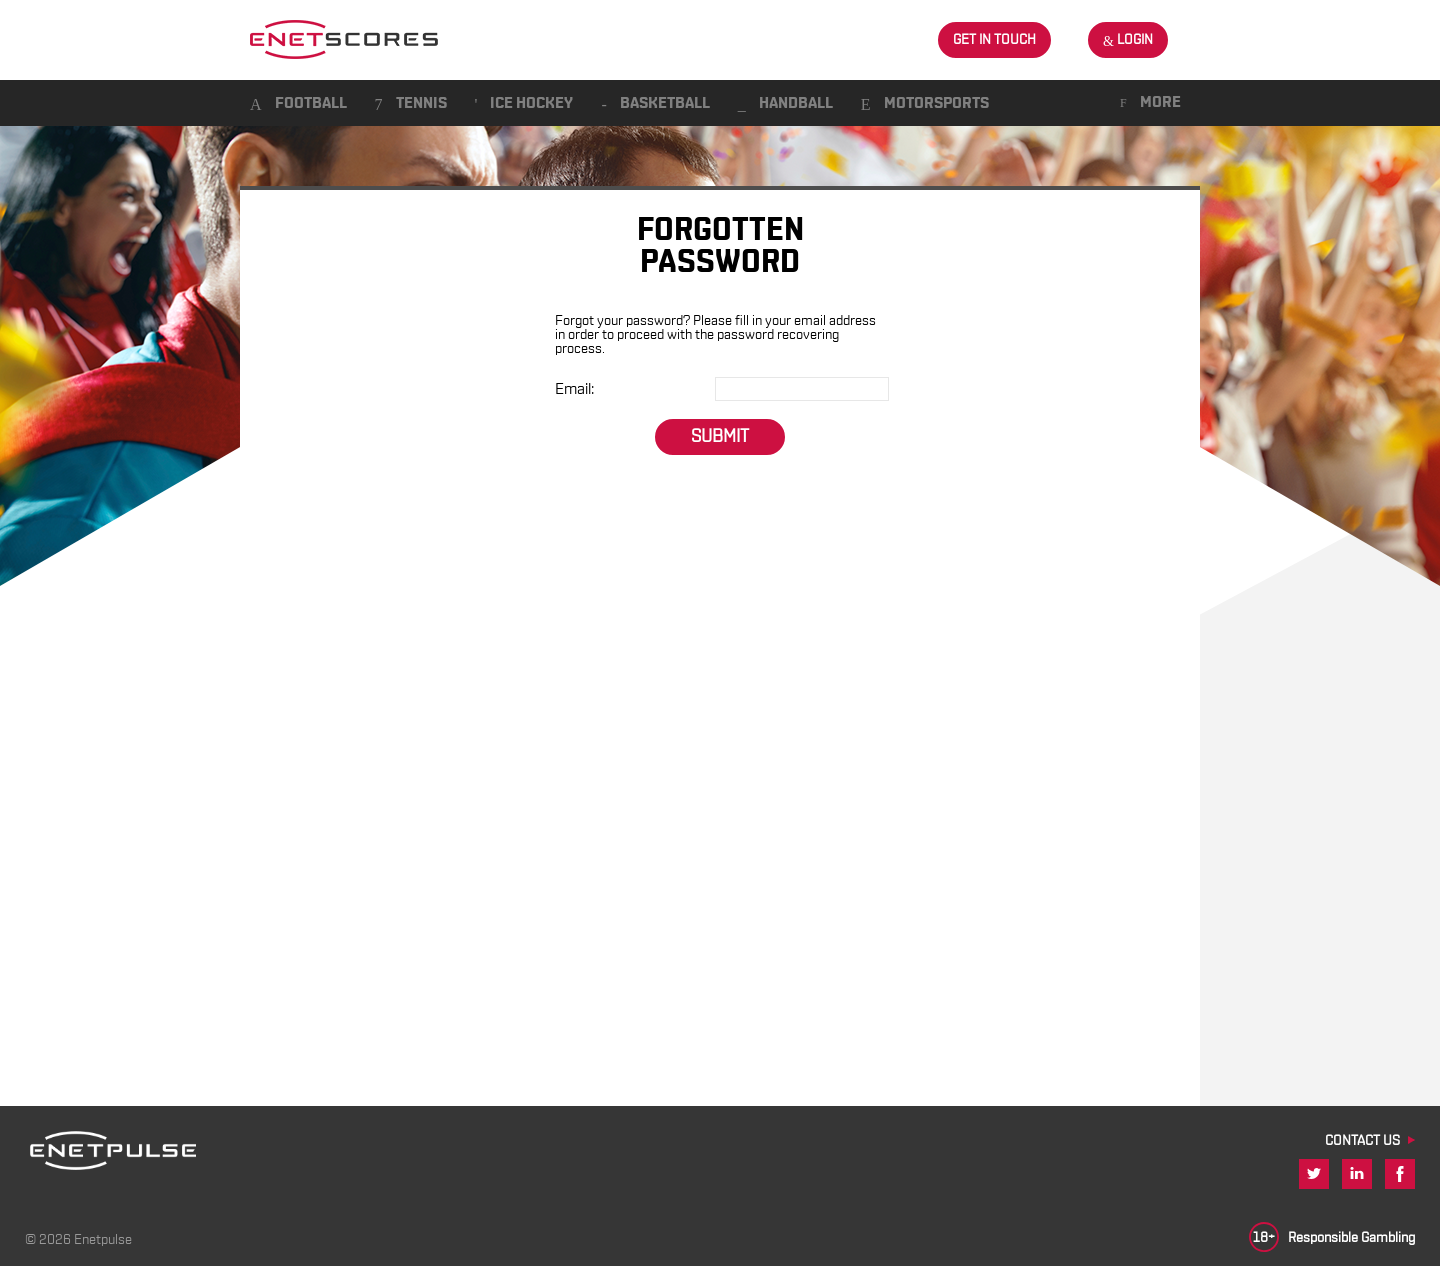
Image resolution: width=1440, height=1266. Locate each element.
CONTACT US (1362, 1141)
